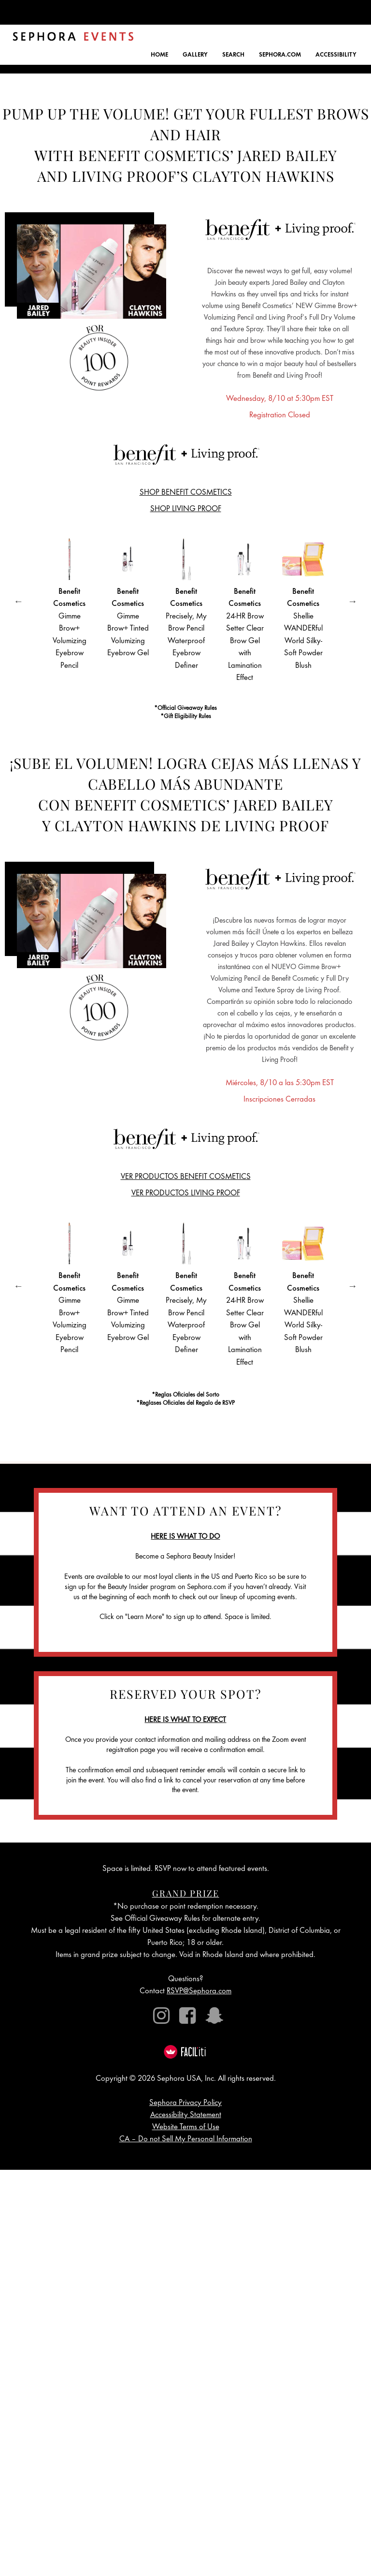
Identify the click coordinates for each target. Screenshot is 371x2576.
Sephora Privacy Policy (185, 2103)
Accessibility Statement (185, 2115)
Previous (18, 601)
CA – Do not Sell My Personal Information (185, 2139)
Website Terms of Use (185, 2127)
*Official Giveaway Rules (185, 709)
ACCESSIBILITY (336, 55)
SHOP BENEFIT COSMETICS (186, 493)
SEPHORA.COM (280, 55)
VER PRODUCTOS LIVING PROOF (185, 1194)
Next (352, 601)
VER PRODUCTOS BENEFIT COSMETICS (186, 1177)
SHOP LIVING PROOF (185, 509)
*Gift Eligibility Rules (185, 717)
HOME (159, 55)
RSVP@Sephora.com (199, 1991)
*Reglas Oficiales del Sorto (185, 1395)
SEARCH (233, 55)
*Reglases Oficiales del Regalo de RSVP (185, 1403)
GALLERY (195, 55)
